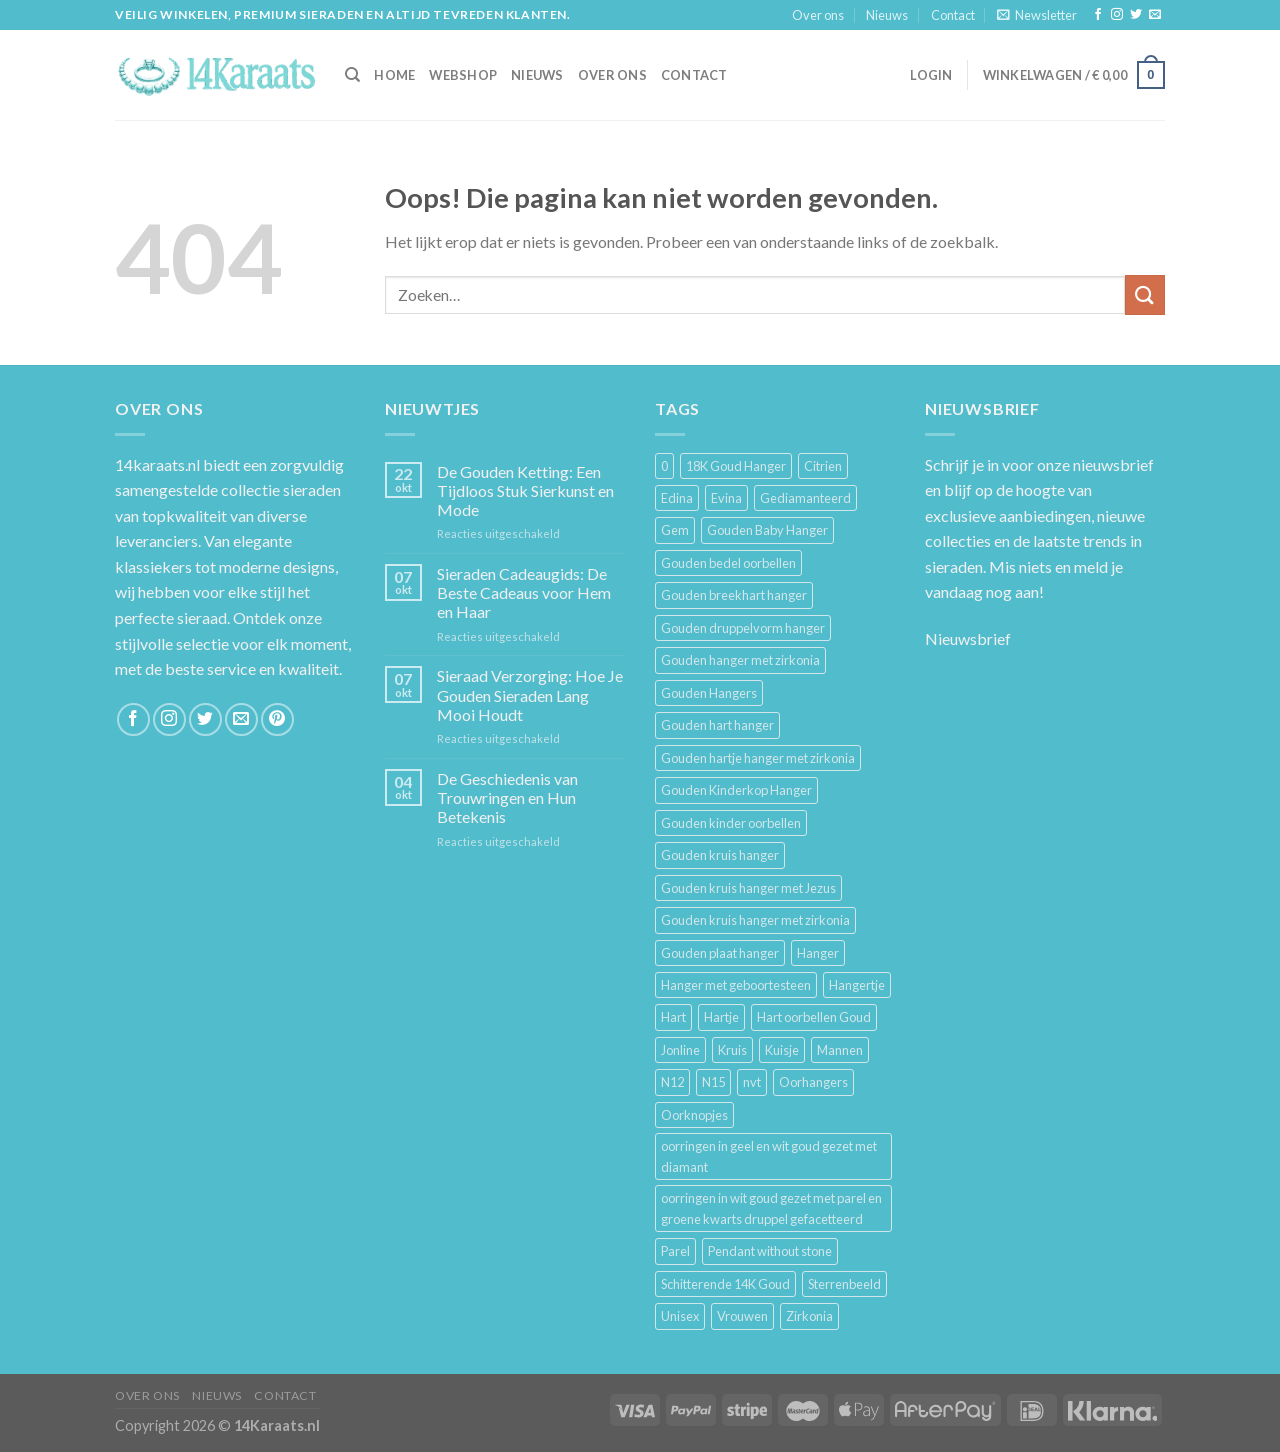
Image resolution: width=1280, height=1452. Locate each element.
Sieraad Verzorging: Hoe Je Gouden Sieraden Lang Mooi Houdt (530, 694)
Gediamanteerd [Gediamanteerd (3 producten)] (805, 498)
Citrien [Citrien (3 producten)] (823, 466)
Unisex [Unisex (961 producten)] (680, 1316)
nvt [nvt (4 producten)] (752, 1082)
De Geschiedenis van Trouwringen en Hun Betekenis (507, 797)
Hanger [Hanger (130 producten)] (818, 953)
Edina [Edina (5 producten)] (677, 498)
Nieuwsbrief (968, 638)
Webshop (463, 75)
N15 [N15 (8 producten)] (713, 1082)
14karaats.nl (157, 464)
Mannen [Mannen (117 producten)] (840, 1050)
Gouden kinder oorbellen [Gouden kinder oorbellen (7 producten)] (731, 823)
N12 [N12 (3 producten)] (672, 1082)
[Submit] (1145, 294)
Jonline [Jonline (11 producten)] (680, 1050)
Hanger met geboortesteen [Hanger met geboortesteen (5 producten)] (736, 985)
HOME (394, 75)
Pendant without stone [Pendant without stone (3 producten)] (770, 1251)
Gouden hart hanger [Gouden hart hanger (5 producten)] (717, 725)
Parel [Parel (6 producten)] (675, 1251)
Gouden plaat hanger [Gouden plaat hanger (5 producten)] (720, 953)
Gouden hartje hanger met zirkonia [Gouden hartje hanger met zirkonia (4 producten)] (758, 758)
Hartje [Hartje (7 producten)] (721, 1017)
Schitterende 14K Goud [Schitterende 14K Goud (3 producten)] (725, 1284)
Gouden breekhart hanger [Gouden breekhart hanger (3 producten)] (734, 595)
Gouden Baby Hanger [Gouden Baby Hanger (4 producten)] (767, 530)
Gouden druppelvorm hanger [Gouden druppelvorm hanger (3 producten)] (743, 628)
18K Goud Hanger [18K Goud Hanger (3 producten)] (736, 466)
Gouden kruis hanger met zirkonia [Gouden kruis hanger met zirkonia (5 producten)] (755, 920)
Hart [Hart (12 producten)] (673, 1017)
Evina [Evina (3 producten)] (726, 498)
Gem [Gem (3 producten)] (675, 530)
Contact (953, 15)
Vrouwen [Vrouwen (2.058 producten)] (742, 1316)
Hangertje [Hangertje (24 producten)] (857, 985)
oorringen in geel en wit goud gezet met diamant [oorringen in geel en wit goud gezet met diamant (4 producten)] (769, 1156)
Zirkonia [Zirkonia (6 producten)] (809, 1316)
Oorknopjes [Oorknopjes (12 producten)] (694, 1115)
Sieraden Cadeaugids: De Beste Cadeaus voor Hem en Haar (524, 592)
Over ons (818, 15)
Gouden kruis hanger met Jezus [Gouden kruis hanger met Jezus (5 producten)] (748, 888)
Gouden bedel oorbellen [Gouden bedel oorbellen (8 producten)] (728, 563)
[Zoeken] (352, 75)
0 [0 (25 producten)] (664, 466)
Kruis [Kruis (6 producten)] (732, 1050)
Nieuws (887, 15)
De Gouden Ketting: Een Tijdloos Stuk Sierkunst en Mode (525, 490)
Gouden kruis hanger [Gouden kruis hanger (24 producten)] (720, 855)
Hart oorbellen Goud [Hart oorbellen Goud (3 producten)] (814, 1017)
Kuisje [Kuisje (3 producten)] (782, 1050)
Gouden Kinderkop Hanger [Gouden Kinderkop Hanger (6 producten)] (736, 790)
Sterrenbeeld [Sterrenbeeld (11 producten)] (844, 1284)
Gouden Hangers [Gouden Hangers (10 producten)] (709, 693)
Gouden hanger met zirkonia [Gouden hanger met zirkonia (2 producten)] (740, 660)
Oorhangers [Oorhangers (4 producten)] (813, 1082)
